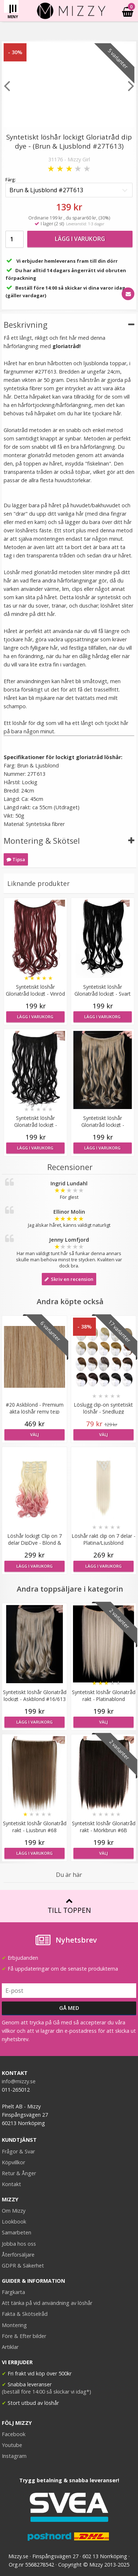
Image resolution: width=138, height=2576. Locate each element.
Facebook (13, 2434)
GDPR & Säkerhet (23, 2265)
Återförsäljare (18, 2254)
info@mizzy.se (19, 2081)
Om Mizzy (13, 2210)
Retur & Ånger (19, 2173)
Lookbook (14, 2221)
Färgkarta (13, 2292)
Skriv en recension (69, 1279)
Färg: (10, 180)
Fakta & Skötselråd (25, 2313)
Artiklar (10, 2346)
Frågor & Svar (18, 2151)
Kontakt (11, 2184)
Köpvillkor (13, 2162)
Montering (14, 2325)
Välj (34, 1434)
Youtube (12, 2445)
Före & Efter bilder (24, 2336)
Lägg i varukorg (80, 239)
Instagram (14, 2455)
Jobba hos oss (19, 2243)
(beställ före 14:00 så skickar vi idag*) (46, 2391)
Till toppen (69, 1906)
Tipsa (16, 859)
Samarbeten (16, 2232)
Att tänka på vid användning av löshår (47, 2302)
